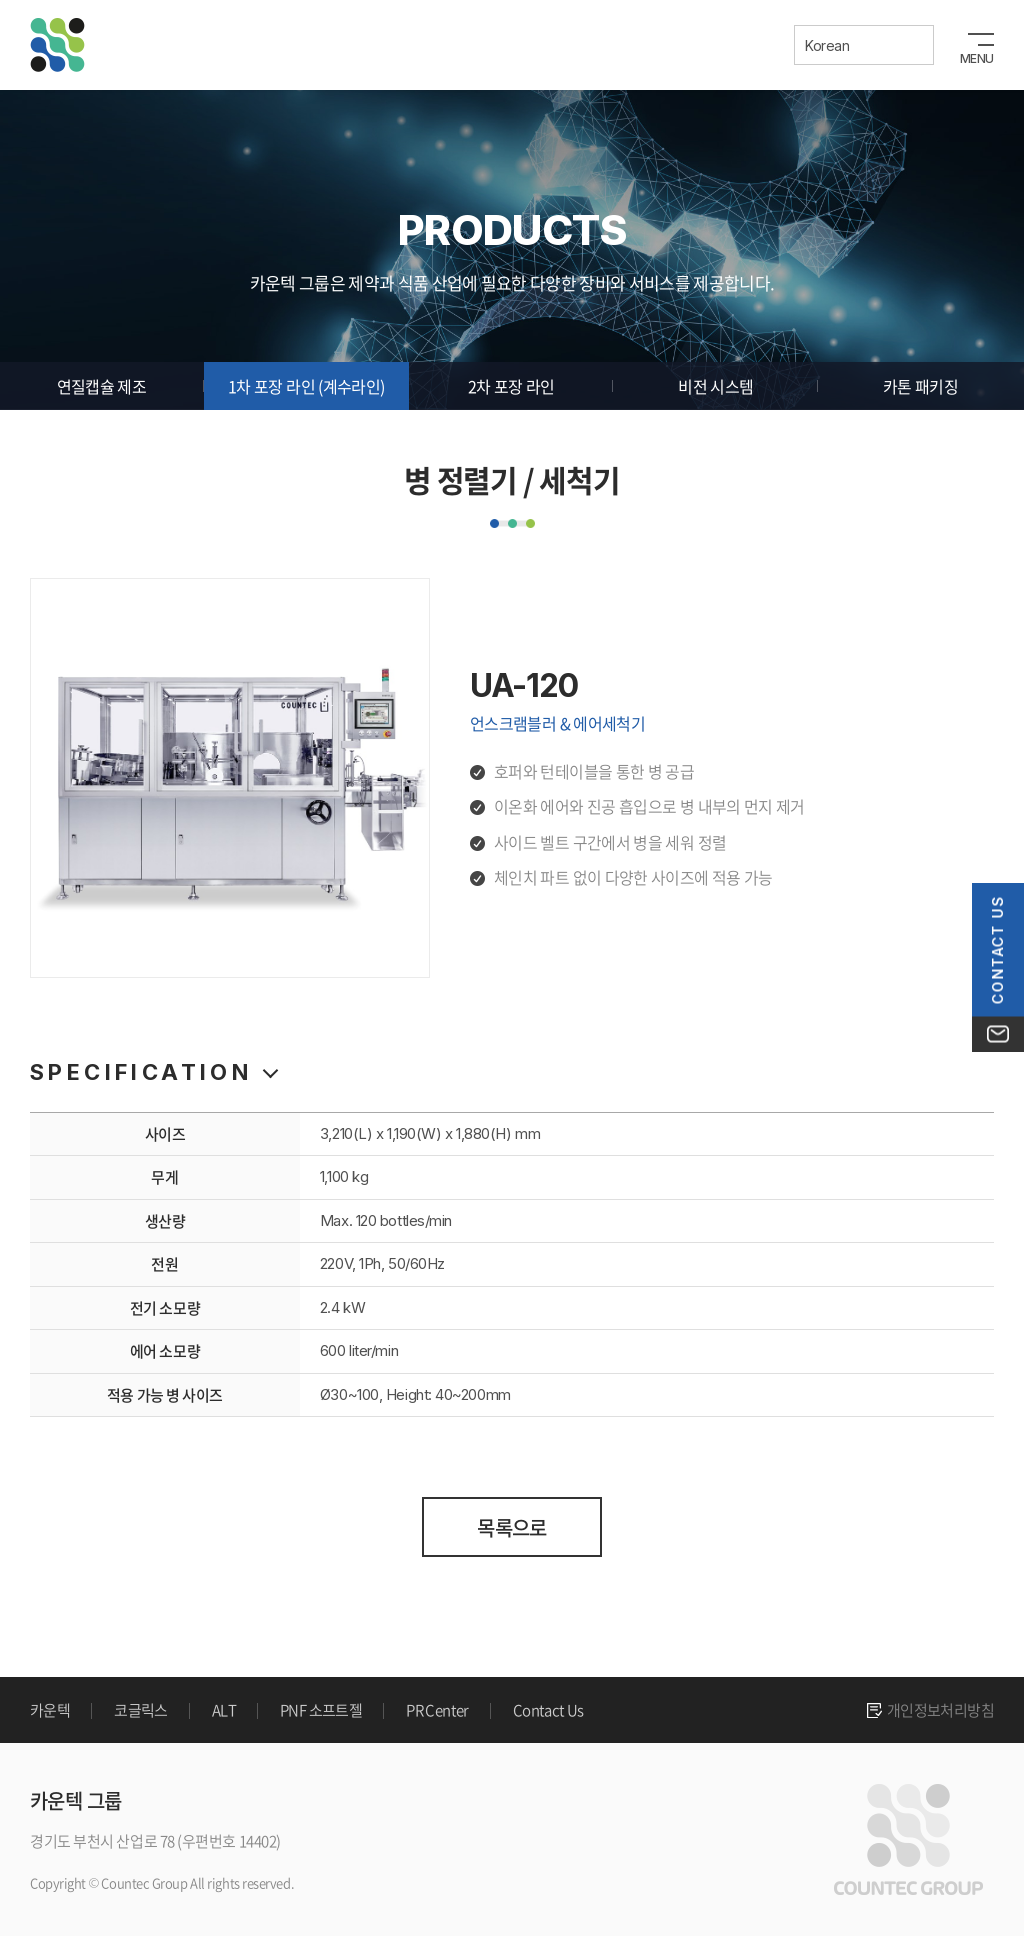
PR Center (437, 1710)
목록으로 (512, 1527)
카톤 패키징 (920, 386)
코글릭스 (141, 1710)
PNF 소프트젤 (321, 1710)
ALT (224, 1710)
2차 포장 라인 (511, 386)
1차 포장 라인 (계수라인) (306, 386)
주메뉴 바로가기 (0, 0)
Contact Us (548, 1710)
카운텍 (50, 1710)
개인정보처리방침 (940, 1710)
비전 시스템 (715, 386)
